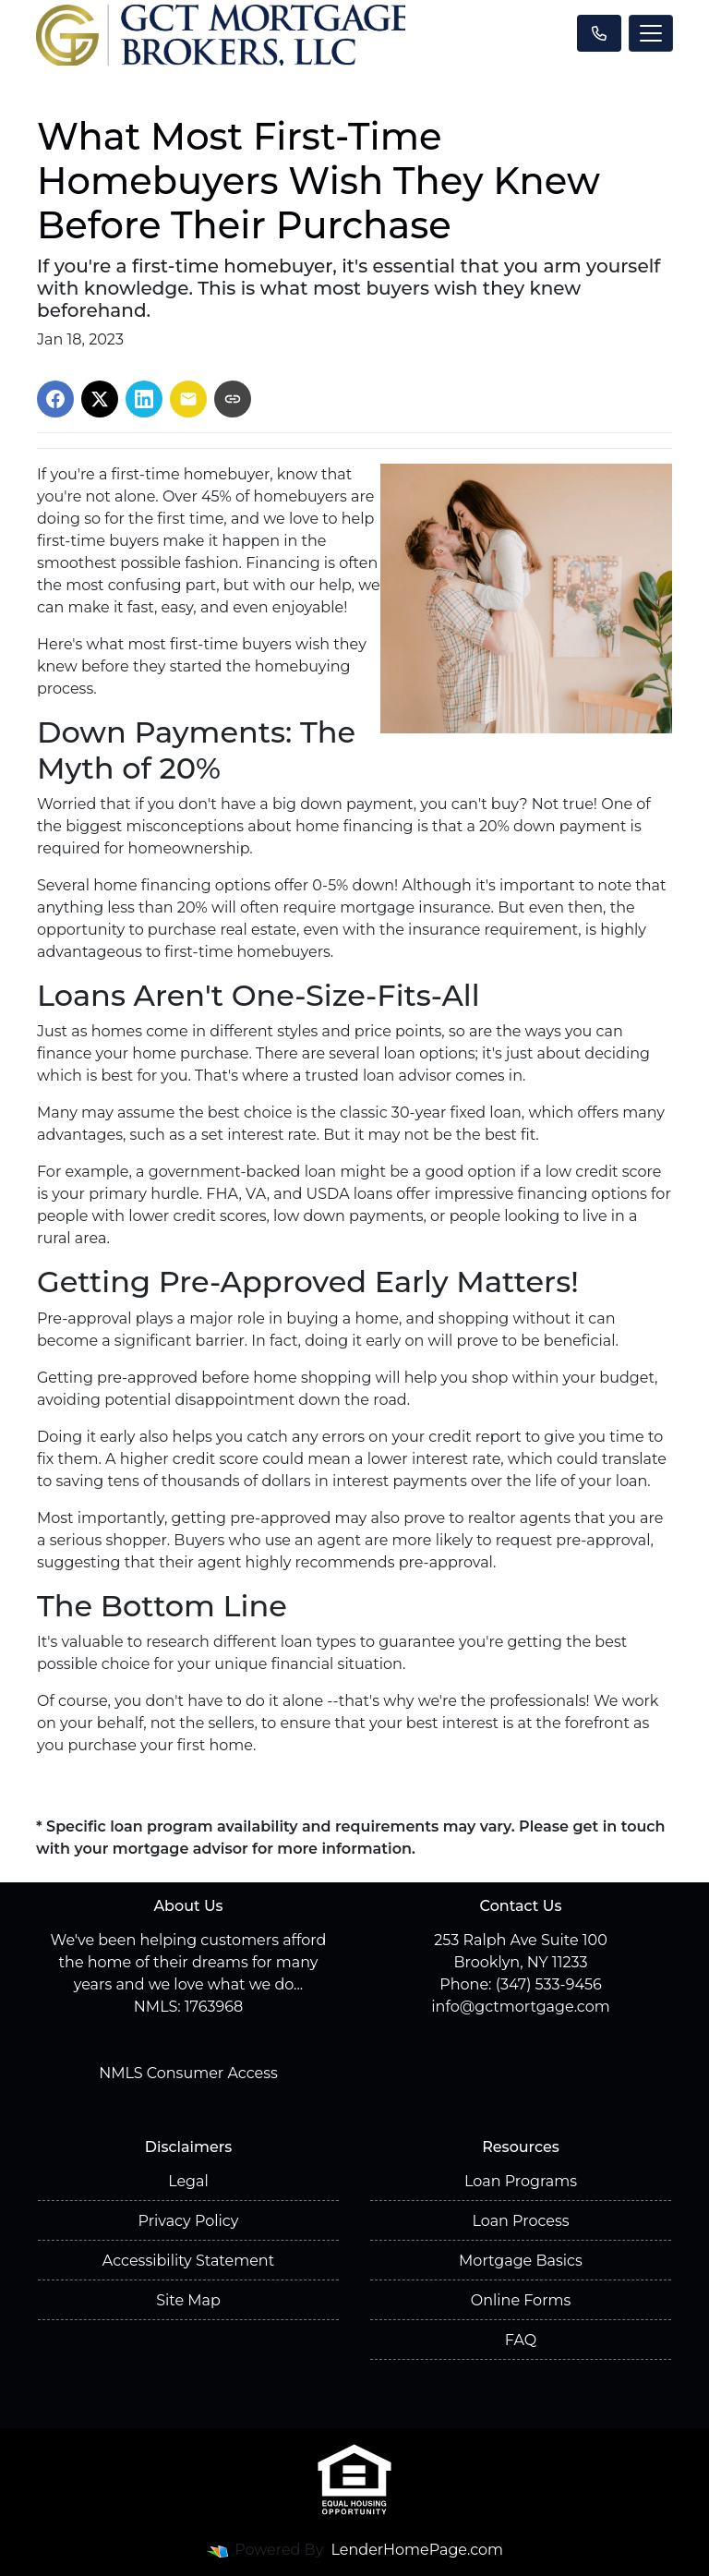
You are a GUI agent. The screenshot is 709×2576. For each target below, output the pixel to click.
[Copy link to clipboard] (232, 399)
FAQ (520, 2340)
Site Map (188, 2300)
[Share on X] (99, 399)
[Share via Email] (188, 399)
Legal (188, 2181)
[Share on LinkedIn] (144, 399)
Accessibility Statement (188, 2260)
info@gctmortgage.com (520, 2006)
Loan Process (520, 2221)
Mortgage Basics (521, 2260)
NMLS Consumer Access (188, 2073)
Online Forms (521, 2300)
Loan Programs (520, 2181)
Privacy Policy (188, 2221)
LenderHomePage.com (417, 2549)
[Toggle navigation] (651, 33)
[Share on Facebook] (55, 399)
